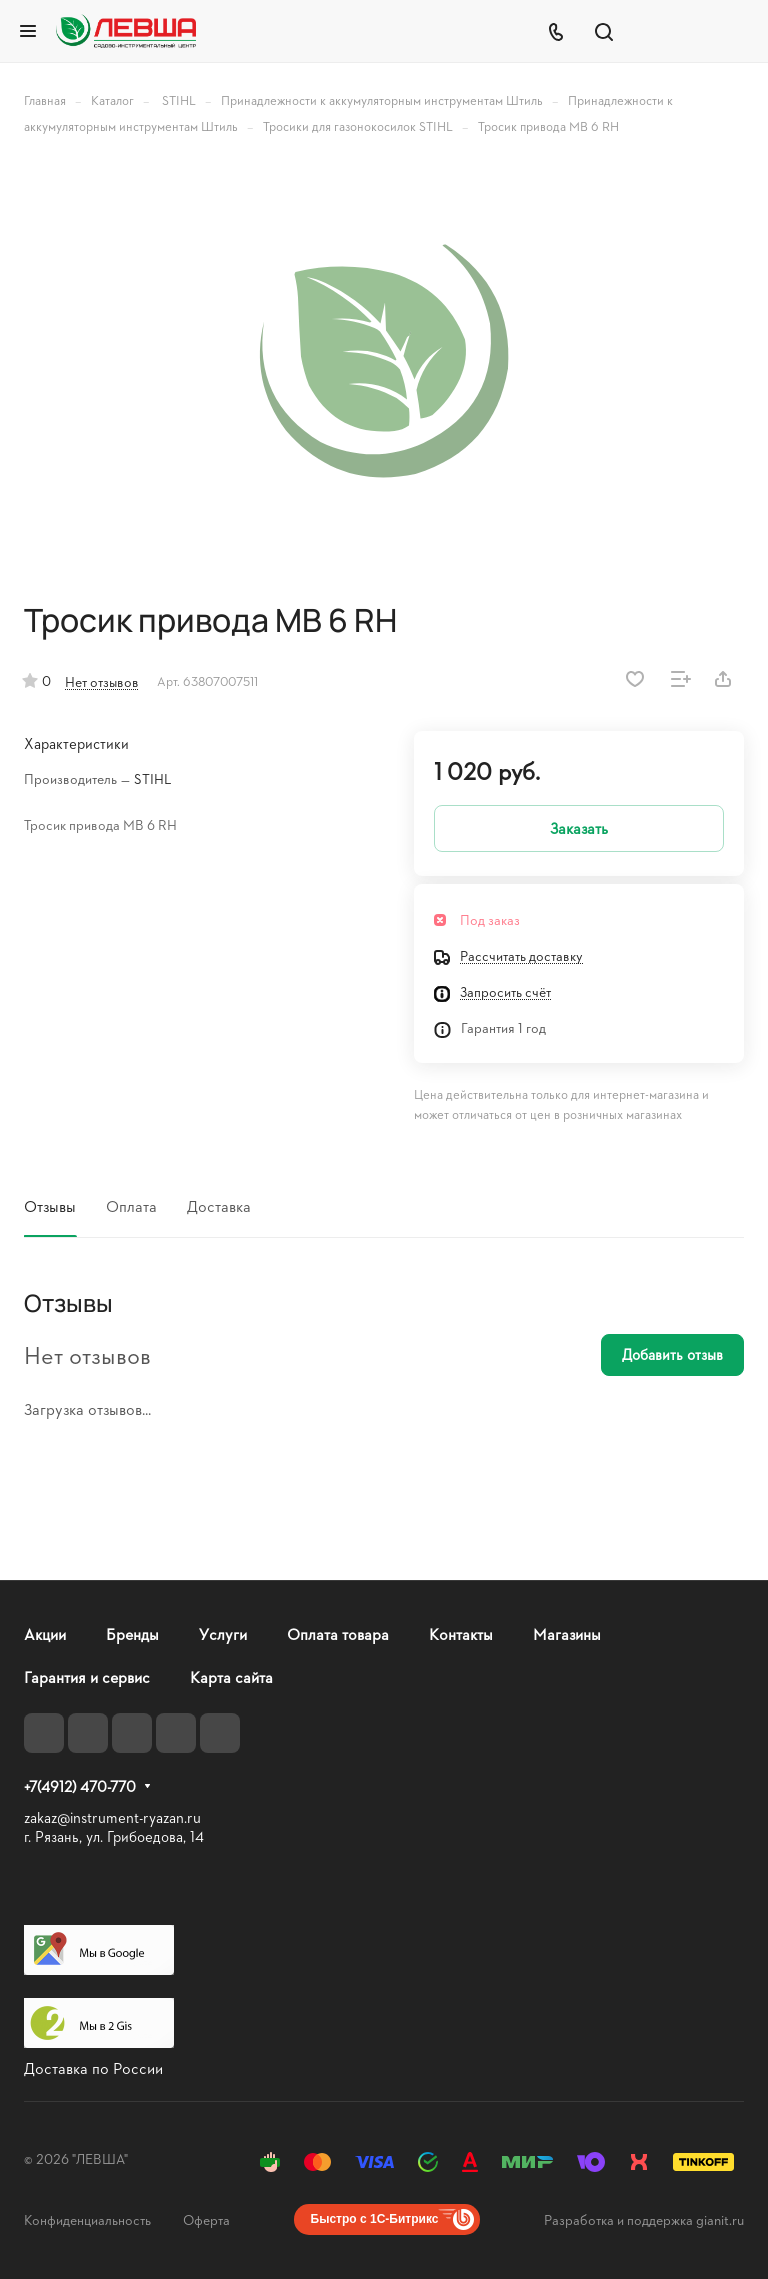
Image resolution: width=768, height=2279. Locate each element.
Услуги (223, 1633)
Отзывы (50, 1205)
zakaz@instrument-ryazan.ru (112, 1817)
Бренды (132, 1633)
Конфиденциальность (87, 2219)
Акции (45, 1633)
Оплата (131, 1205)
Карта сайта (231, 1676)
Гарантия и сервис (87, 1676)
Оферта (206, 2219)
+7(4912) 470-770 (80, 1787)
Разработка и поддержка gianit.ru (644, 2219)
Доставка (219, 1205)
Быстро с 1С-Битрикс (375, 2219)
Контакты (461, 1633)
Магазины (567, 1633)
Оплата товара (338, 1633)
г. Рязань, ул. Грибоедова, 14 (114, 1836)
